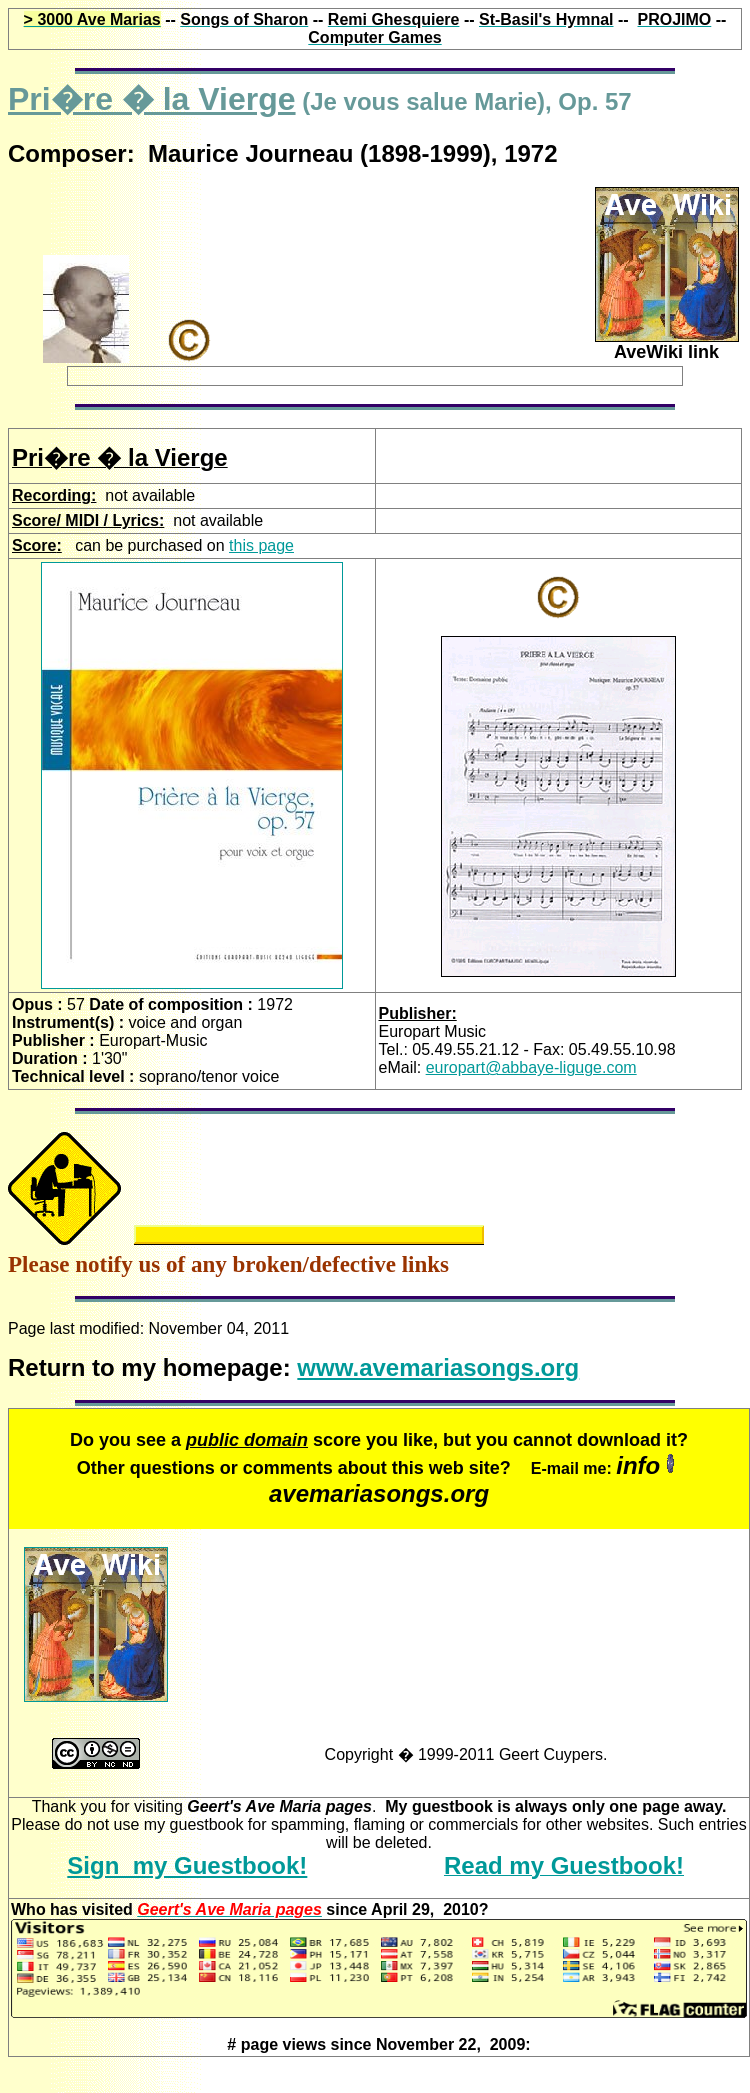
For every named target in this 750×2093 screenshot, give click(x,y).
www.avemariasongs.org (438, 1367)
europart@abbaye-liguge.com (531, 1067)
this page (261, 545)
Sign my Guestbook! (187, 1865)
